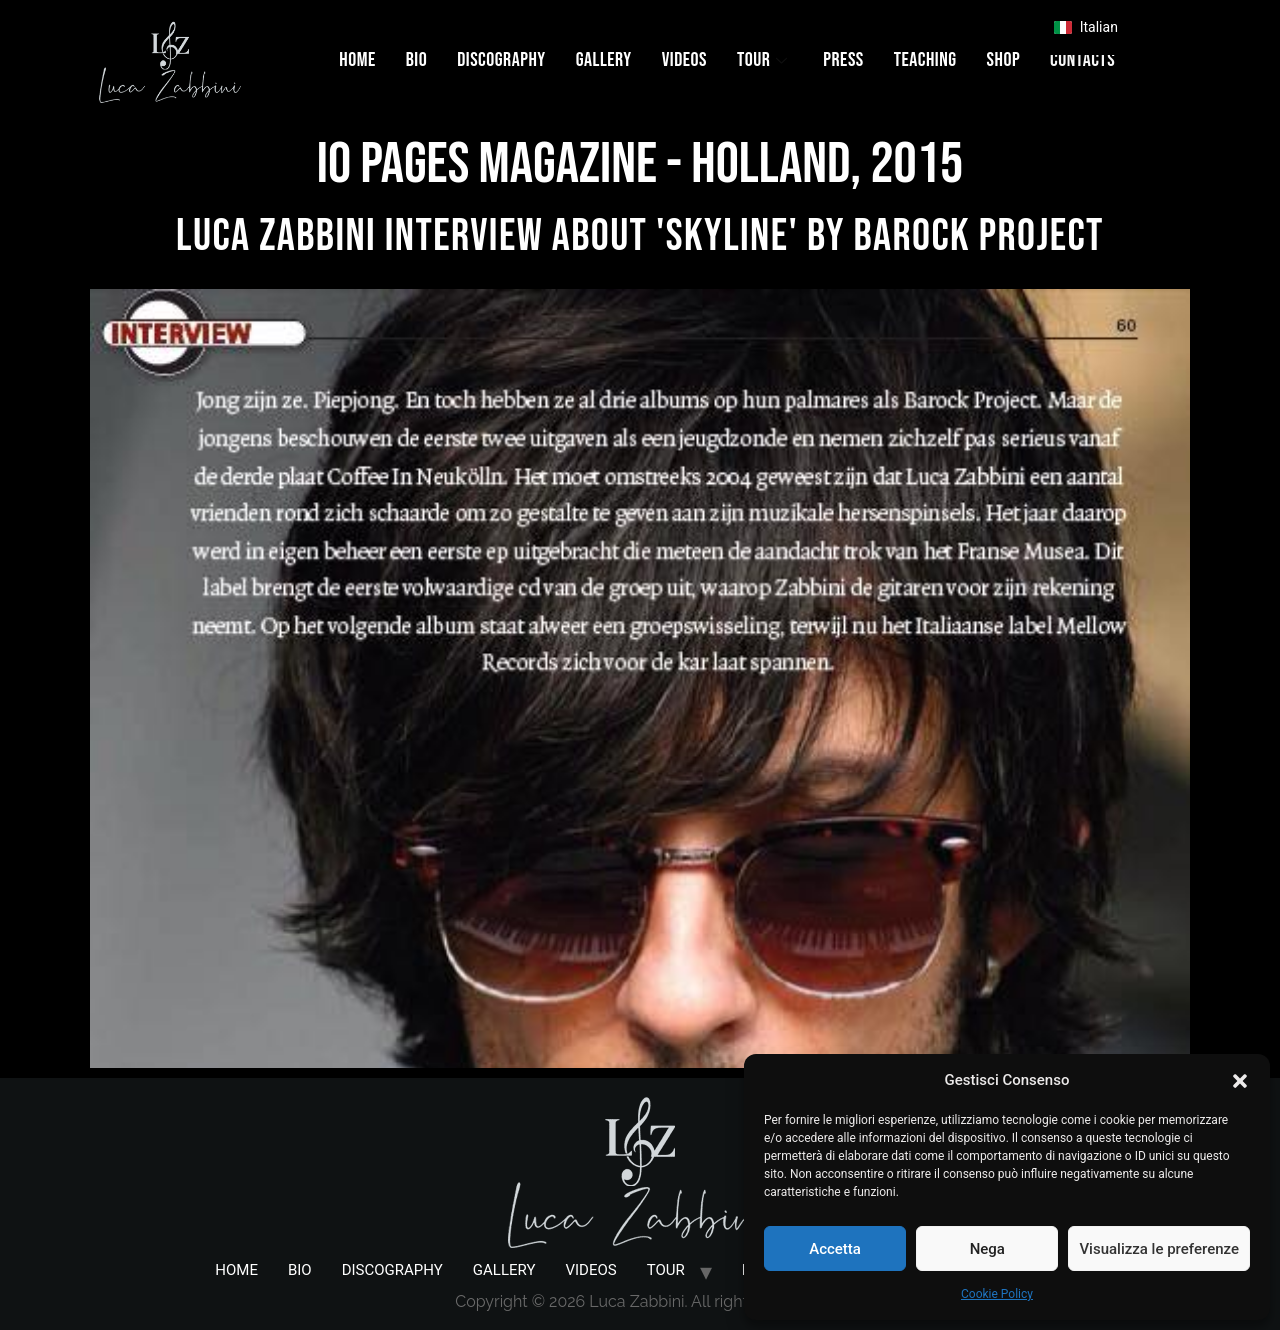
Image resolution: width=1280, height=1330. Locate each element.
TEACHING (925, 60)
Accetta (835, 1249)
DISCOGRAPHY (501, 60)
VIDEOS (684, 60)
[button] (1240, 1080)
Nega (987, 1249)
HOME (357, 60)
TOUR (762, 60)
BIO (416, 60)
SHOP (1004, 60)
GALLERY (604, 60)
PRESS (843, 60)
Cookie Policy (997, 1294)
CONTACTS (1082, 60)
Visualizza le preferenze (1159, 1249)
